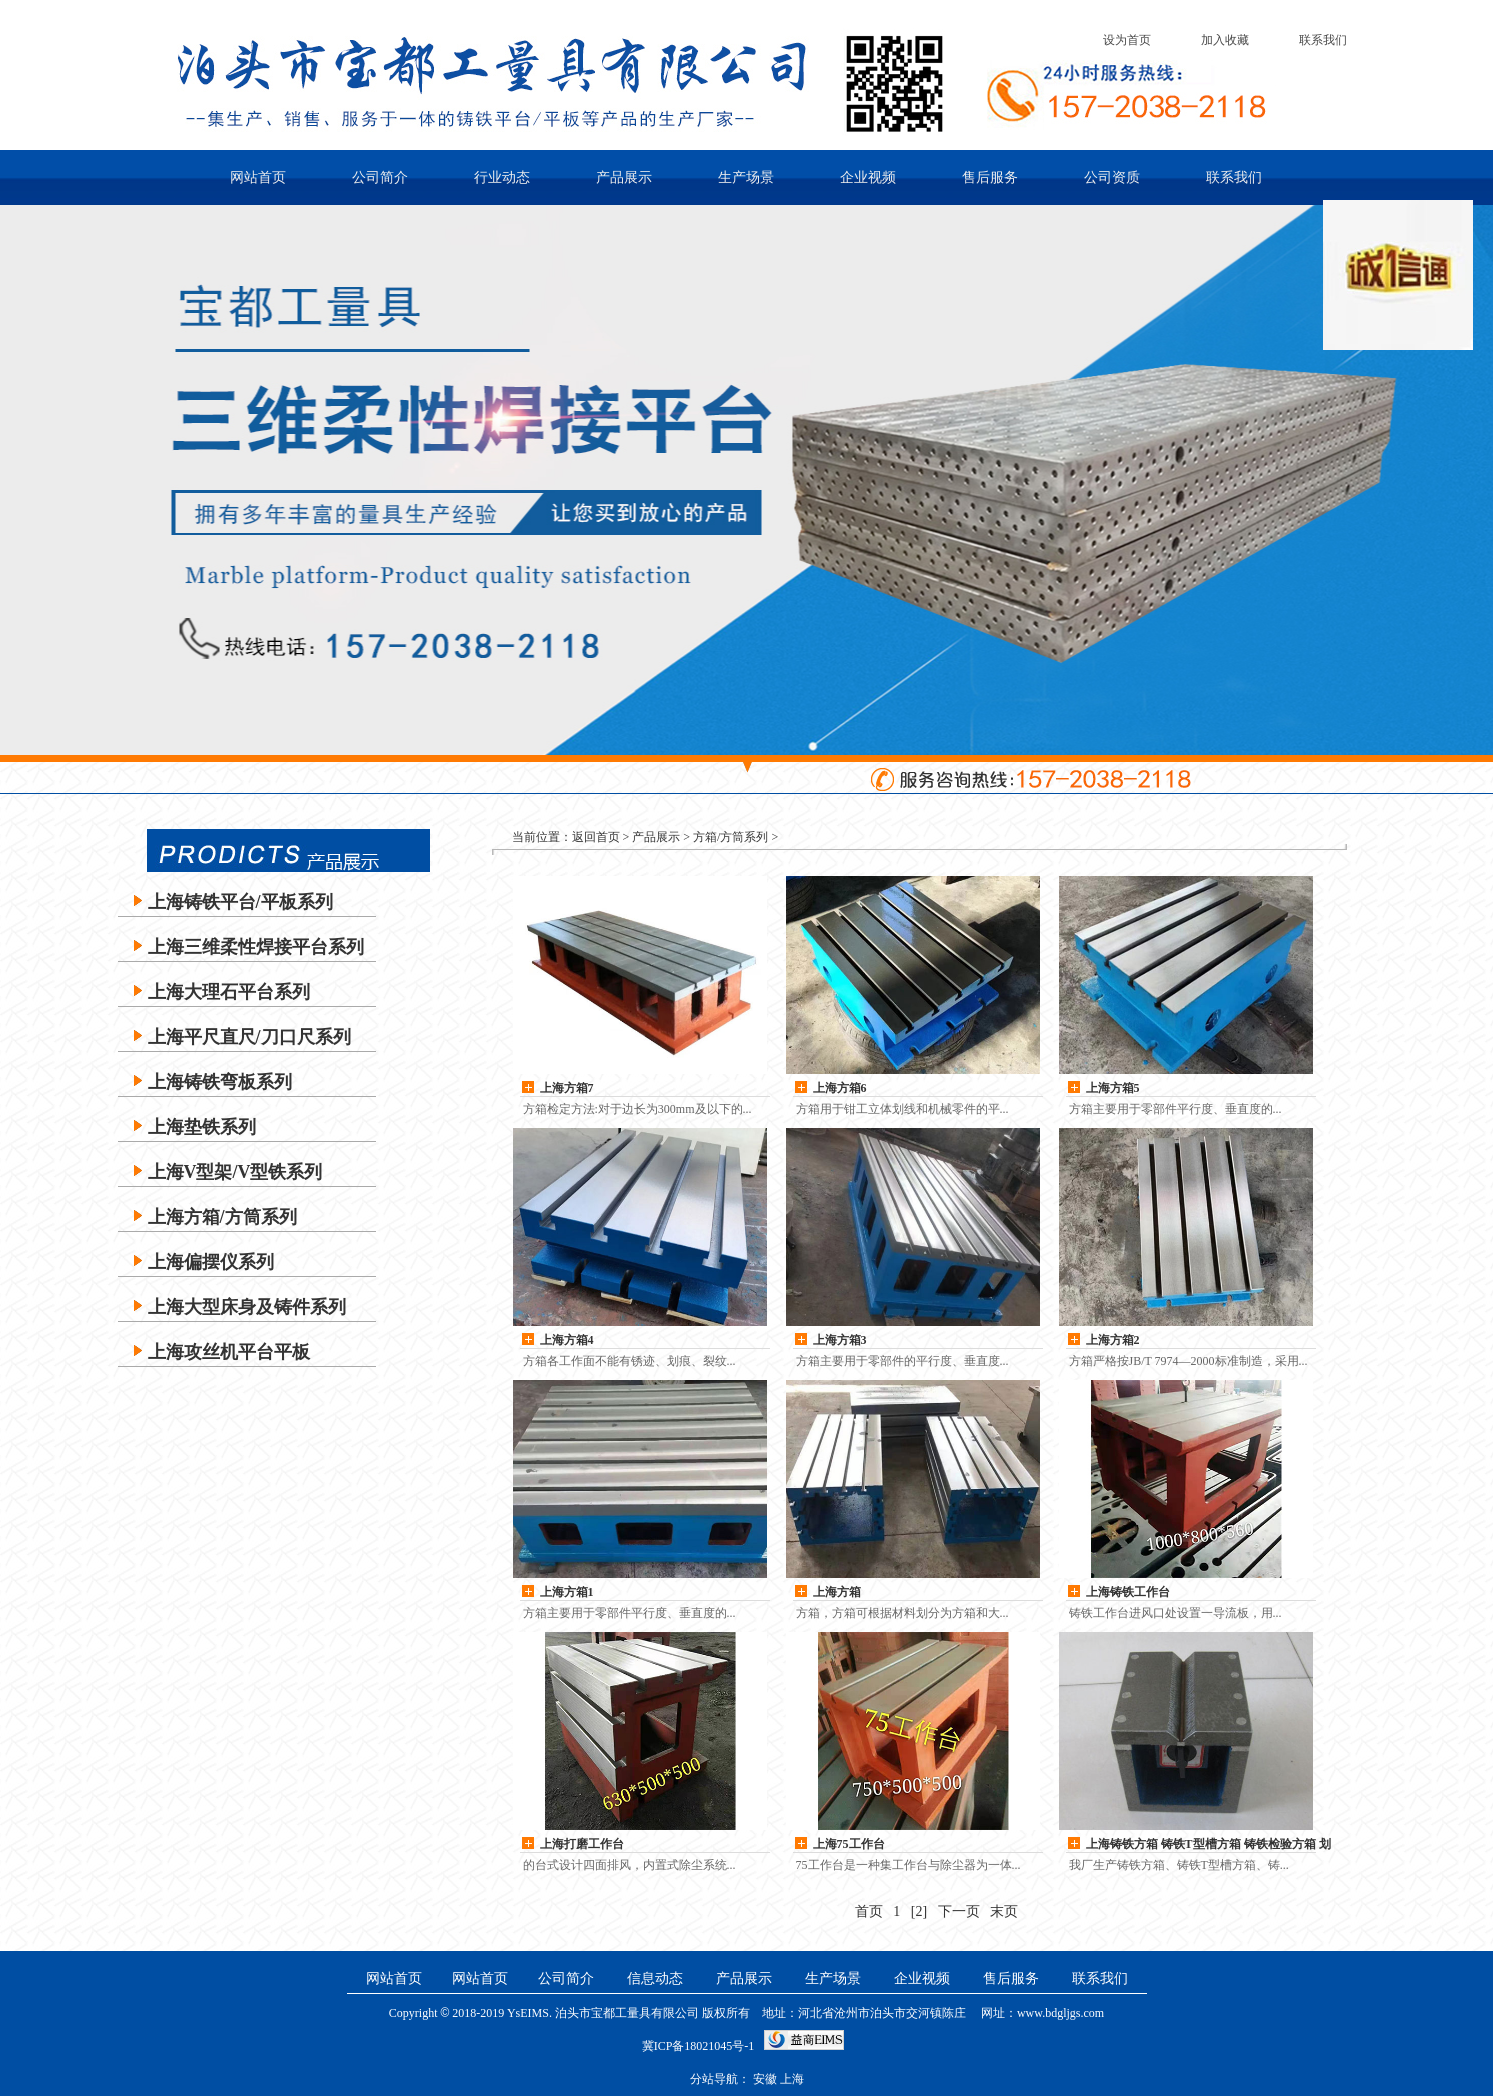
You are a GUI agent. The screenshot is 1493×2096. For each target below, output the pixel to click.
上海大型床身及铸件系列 (247, 1307)
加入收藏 (1225, 40)
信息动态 (655, 1978)
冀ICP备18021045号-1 (698, 2046)
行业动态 (502, 177)
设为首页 (1127, 40)
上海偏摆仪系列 (211, 1262)
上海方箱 (837, 1592)
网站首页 (258, 177)
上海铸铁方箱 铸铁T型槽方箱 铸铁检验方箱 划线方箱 (1208, 1845)
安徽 (765, 2079)
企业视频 (868, 177)
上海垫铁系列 (202, 1127)
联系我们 (1323, 40)
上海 (792, 2079)
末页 (1004, 1911)
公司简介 (380, 177)
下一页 (959, 1911)
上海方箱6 (840, 1088)
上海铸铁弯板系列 (220, 1082)
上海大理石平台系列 (229, 992)
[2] (919, 1911)
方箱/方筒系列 (730, 837)
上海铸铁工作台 (1128, 1592)
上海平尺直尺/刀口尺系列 (249, 1037)
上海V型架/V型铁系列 (235, 1172)
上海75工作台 (849, 1844)
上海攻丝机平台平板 (229, 1352)
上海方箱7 (567, 1088)
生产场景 (746, 177)
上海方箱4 (567, 1340)
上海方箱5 (1113, 1088)
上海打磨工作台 (582, 1844)
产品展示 (624, 177)
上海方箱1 (567, 1592)
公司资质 (1112, 177)
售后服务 (990, 177)
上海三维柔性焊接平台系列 (256, 947)
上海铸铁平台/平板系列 (240, 902)
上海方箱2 (1113, 1340)
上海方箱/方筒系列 (222, 1217)
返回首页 (596, 837)
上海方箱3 (840, 1340)
